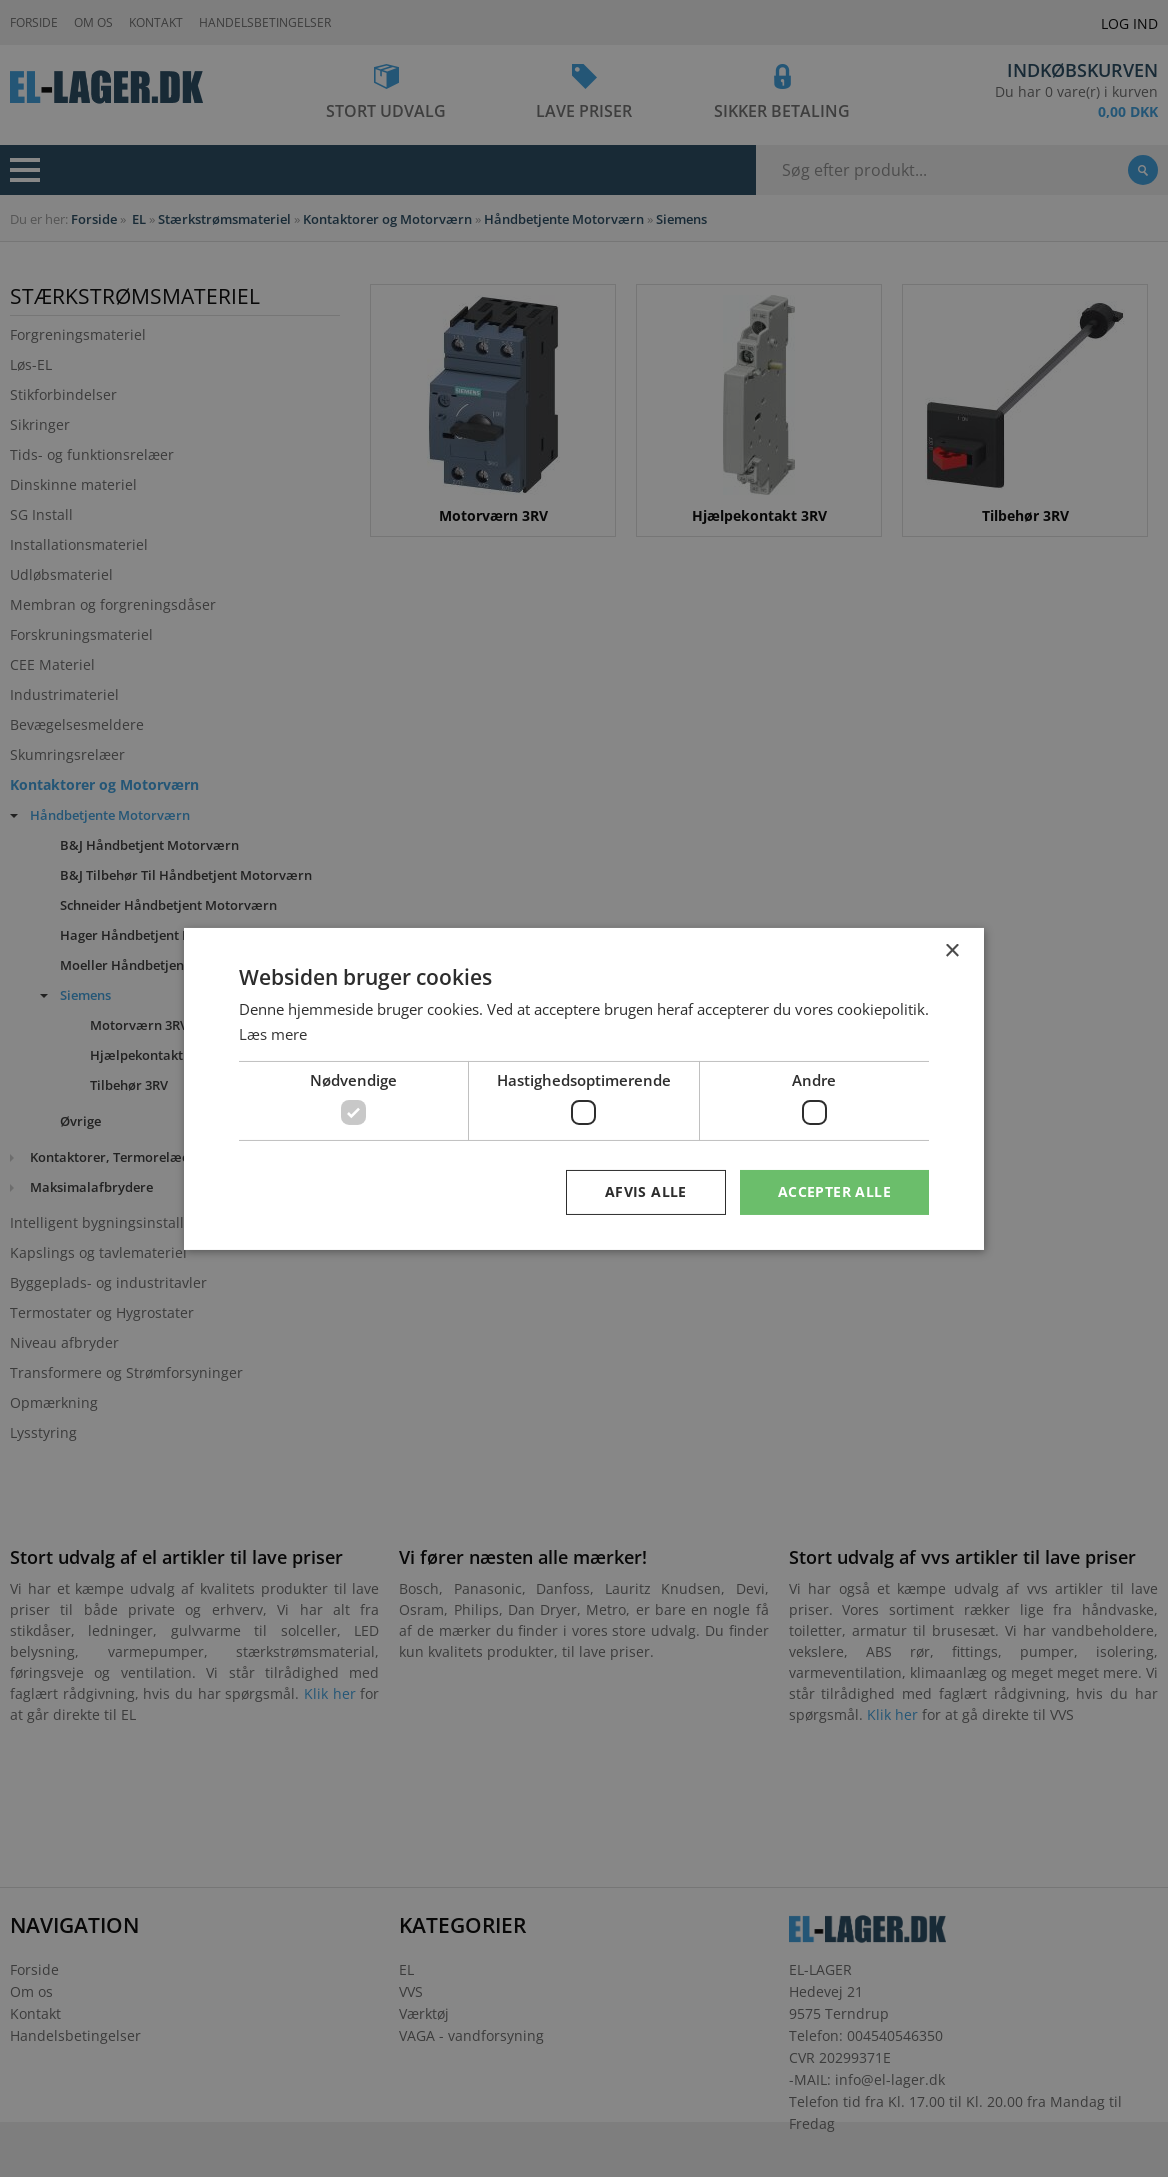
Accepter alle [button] (834, 1191)
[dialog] (584, 1088)
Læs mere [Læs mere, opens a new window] (273, 1034)
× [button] (951, 950)
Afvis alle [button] (646, 1191)
